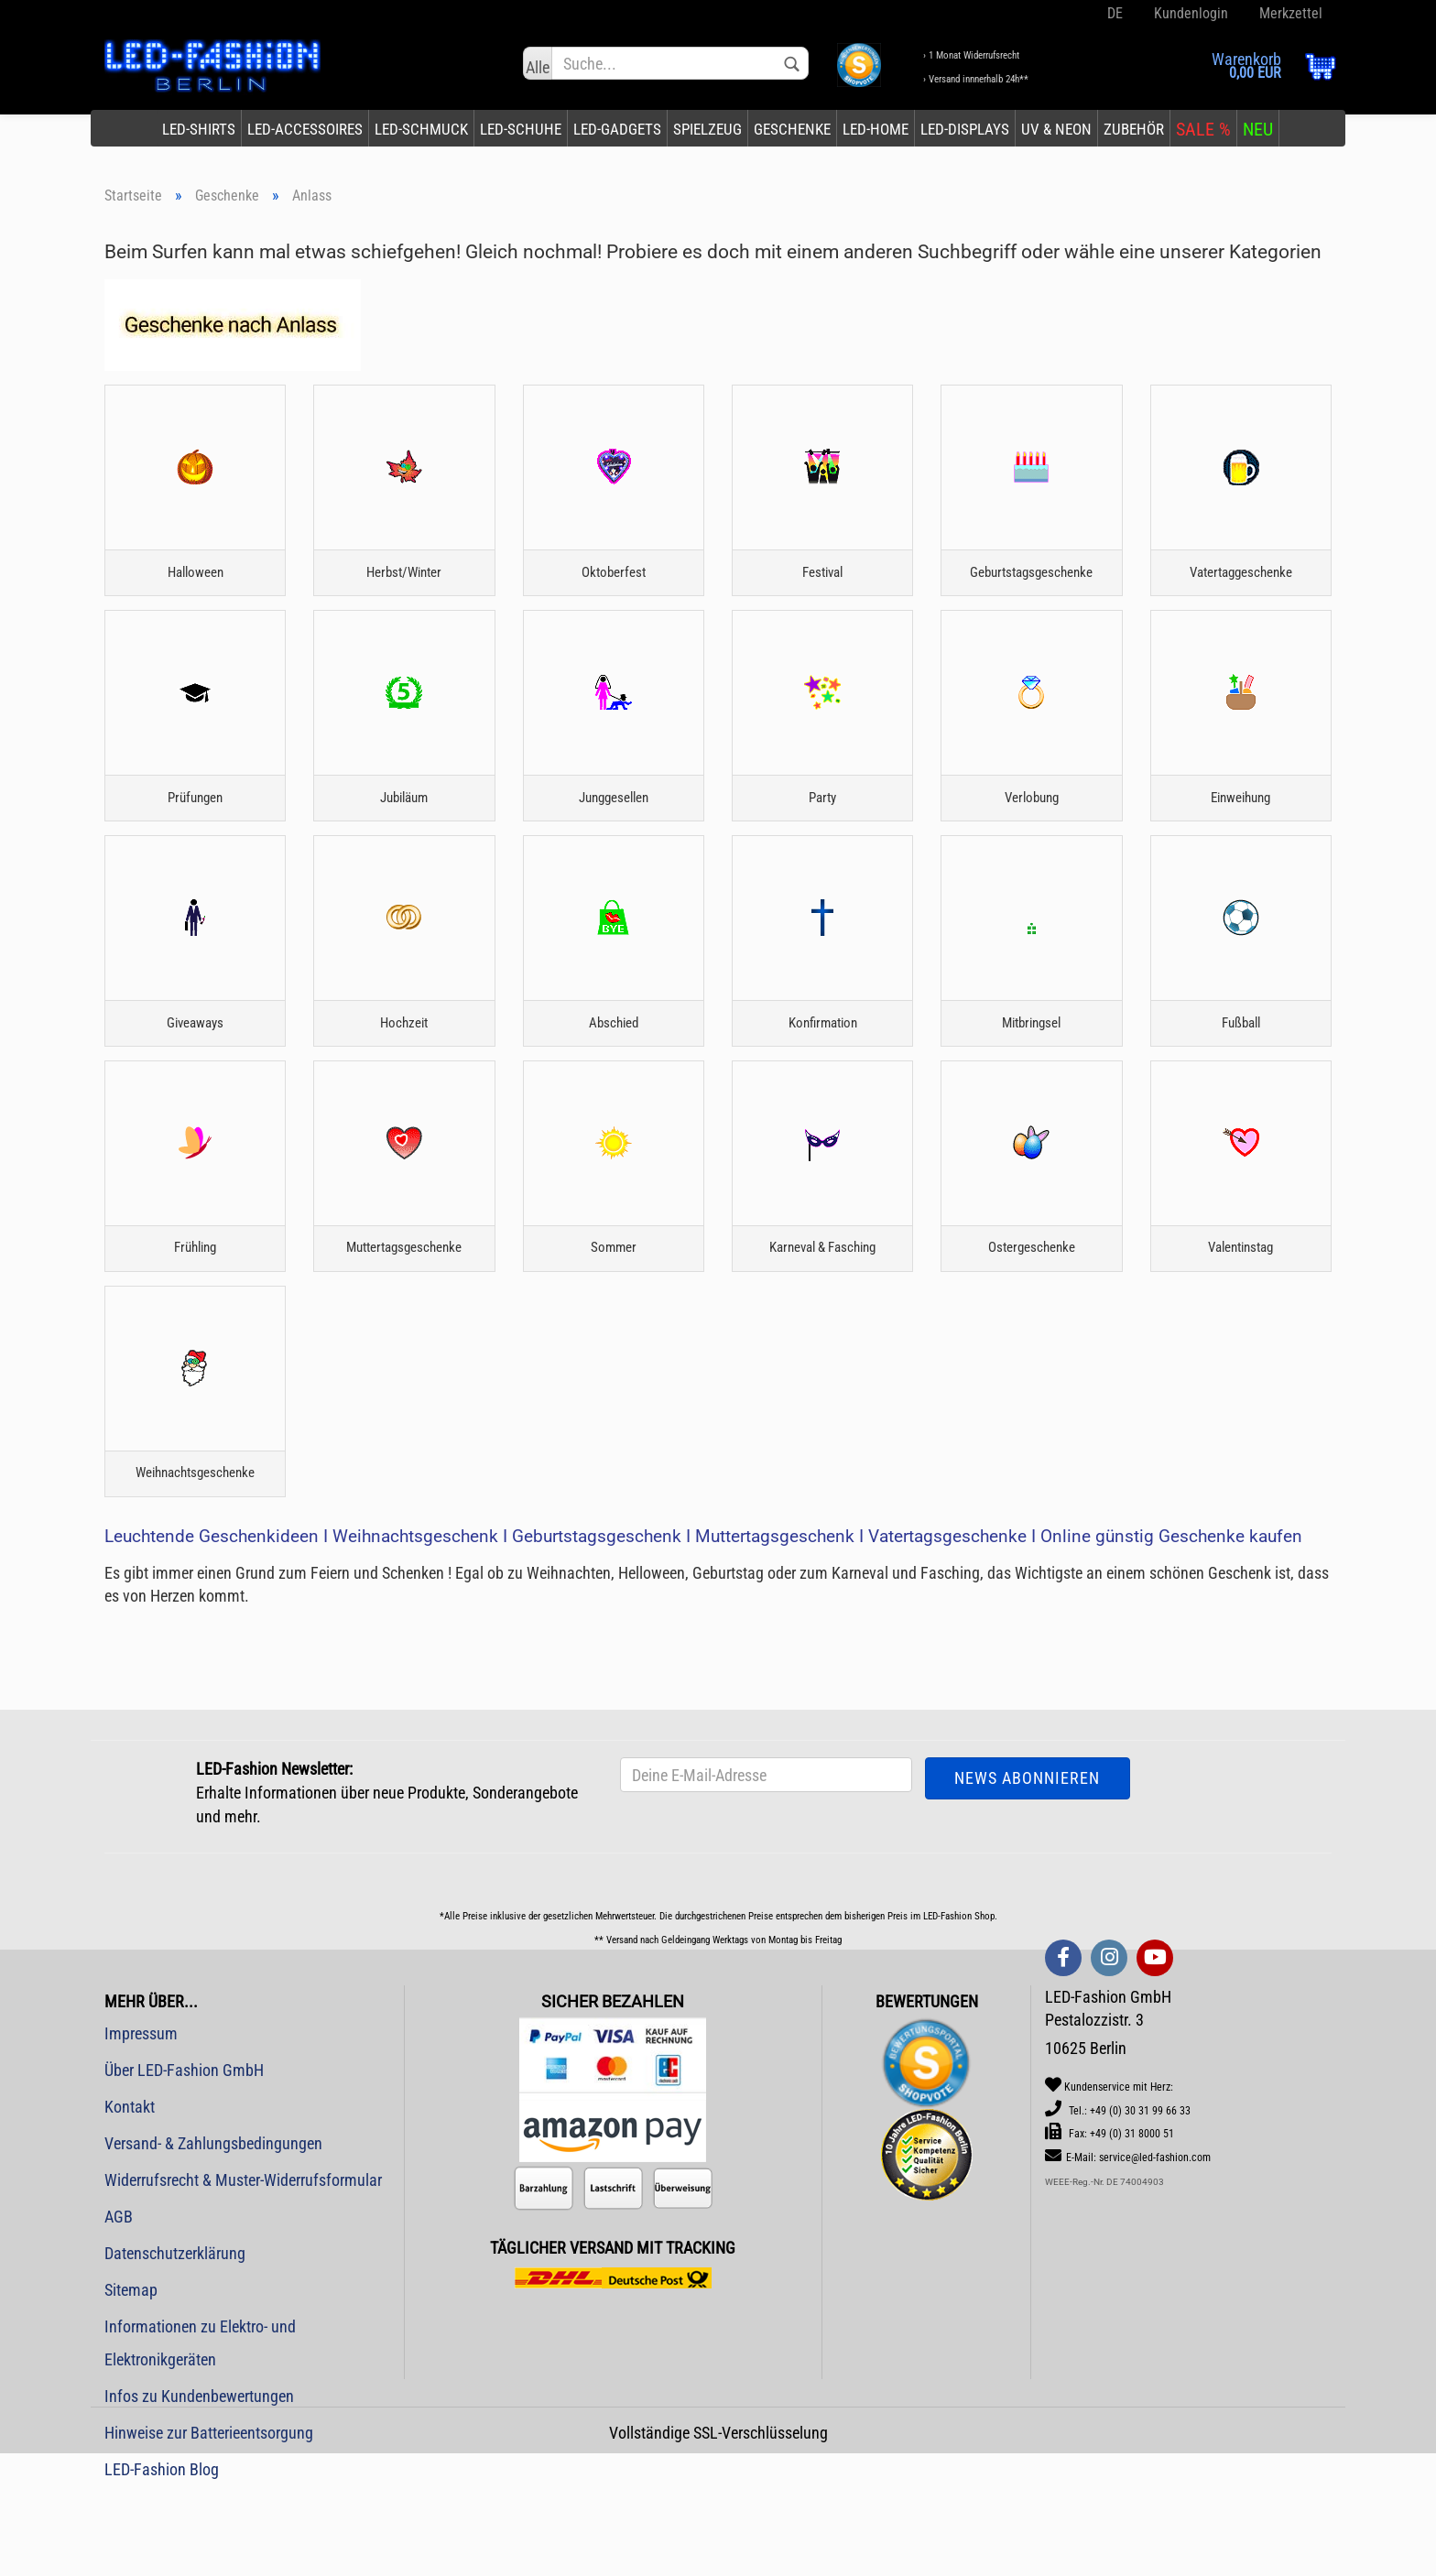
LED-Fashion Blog (161, 2557)
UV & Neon (1056, 129)
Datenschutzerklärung (174, 2341)
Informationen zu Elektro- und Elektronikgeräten (200, 2431)
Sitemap (131, 2377)
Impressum (141, 2121)
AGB (118, 2304)
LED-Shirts (198, 129)
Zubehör (1134, 129)
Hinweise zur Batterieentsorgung (208, 2520)
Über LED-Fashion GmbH (184, 2158)
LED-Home (875, 129)
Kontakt (129, 2194)
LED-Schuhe (520, 129)
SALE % (1203, 129)
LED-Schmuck (421, 129)
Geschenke (792, 129)
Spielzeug (707, 129)
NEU (1258, 129)
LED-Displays (964, 129)
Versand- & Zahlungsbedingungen (213, 2231)
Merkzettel (1289, 13)
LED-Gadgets (617, 129)
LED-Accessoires (305, 129)
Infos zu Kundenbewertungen (199, 2484)
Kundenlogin (1189, 13)
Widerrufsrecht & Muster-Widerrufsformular (243, 2267)
